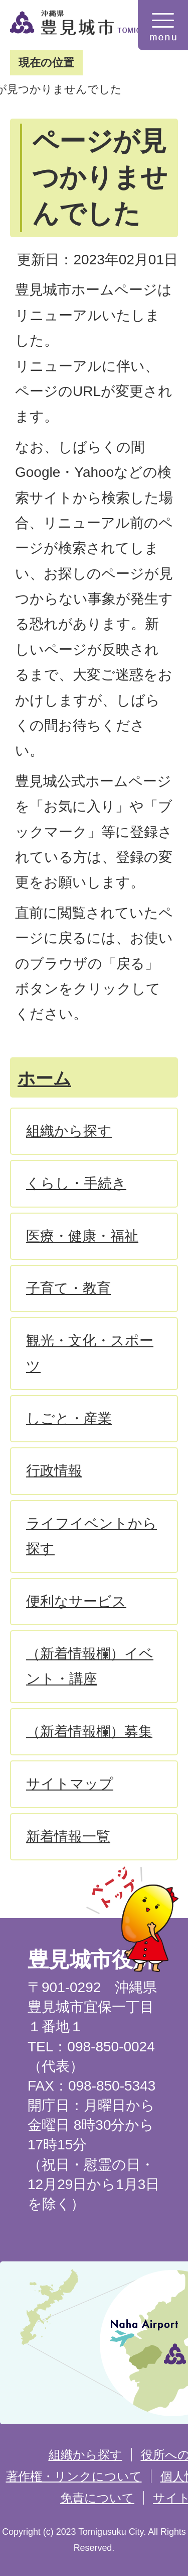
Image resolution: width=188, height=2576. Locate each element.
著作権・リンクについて (74, 2476)
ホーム (44, 1078)
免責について (97, 2498)
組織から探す (85, 2454)
